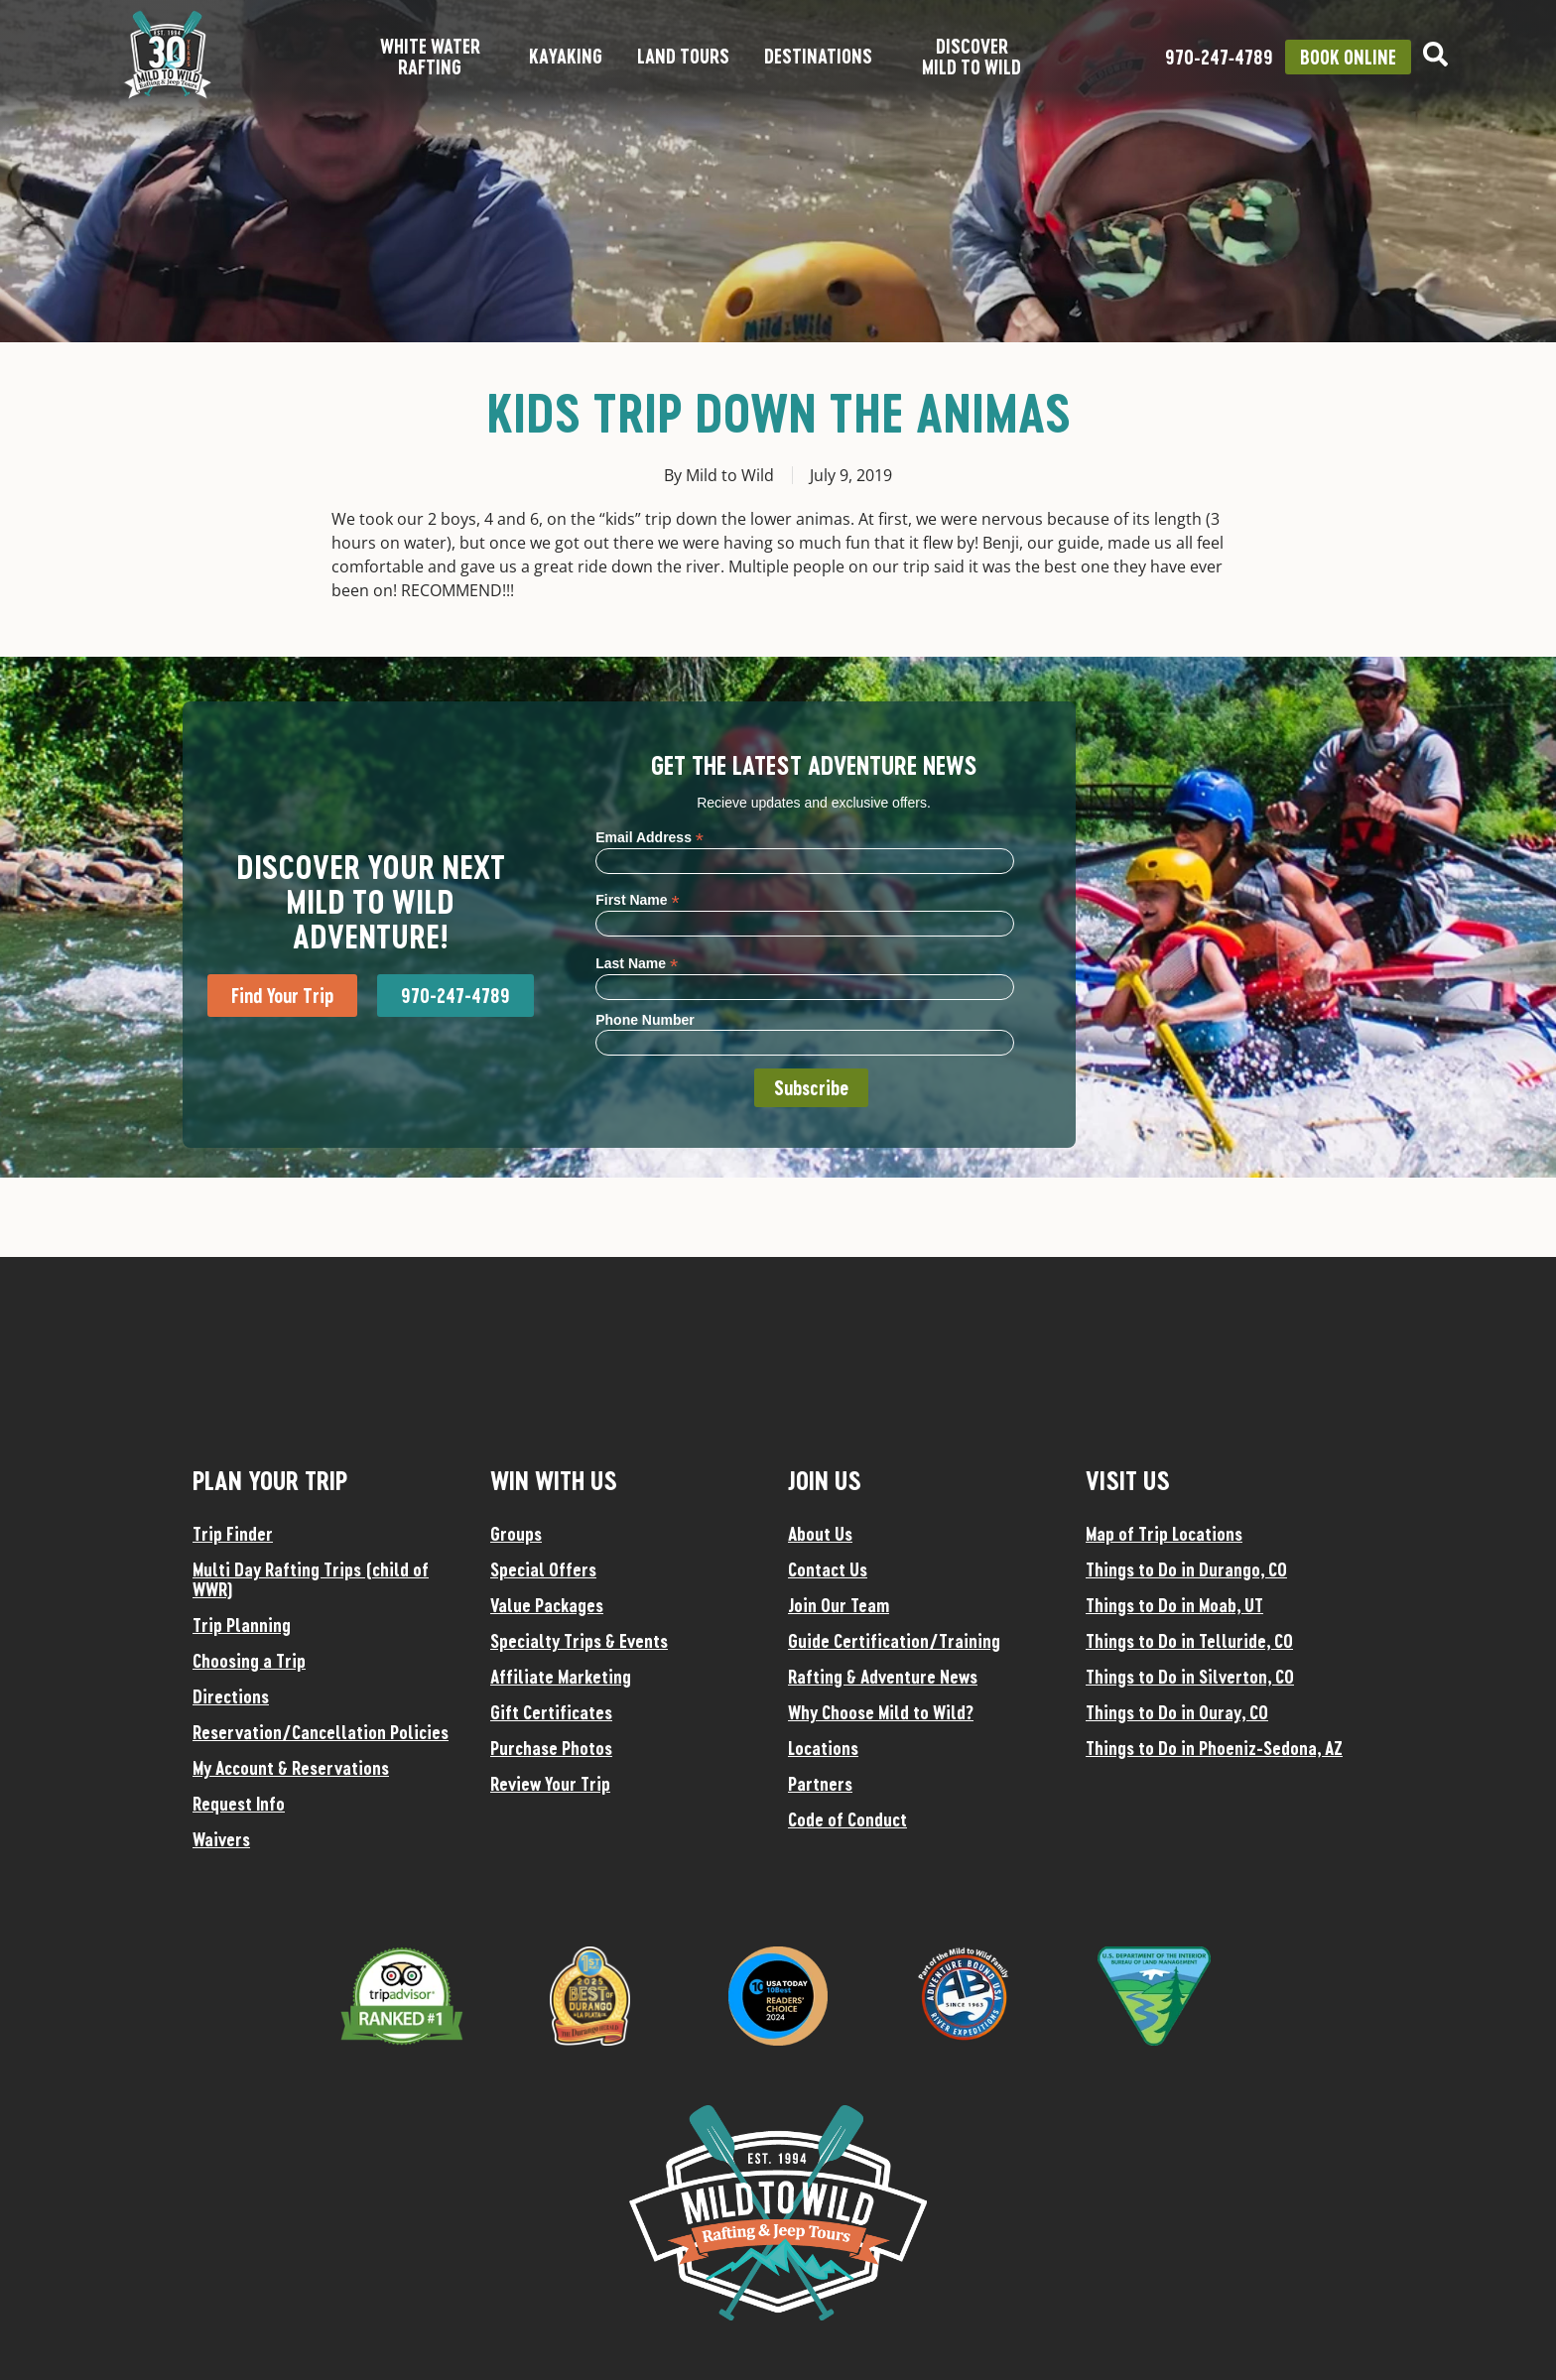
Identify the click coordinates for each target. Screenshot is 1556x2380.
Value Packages (546, 1605)
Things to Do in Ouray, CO (1177, 1712)
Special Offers (543, 1569)
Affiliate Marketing (560, 1677)
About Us (820, 1534)
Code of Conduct (847, 1819)
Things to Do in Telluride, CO (1189, 1641)
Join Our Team (838, 1605)
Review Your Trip (550, 1784)
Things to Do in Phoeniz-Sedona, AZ (1214, 1748)
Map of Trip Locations (1164, 1534)
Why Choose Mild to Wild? (880, 1712)
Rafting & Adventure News (882, 1677)
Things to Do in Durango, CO (1186, 1569)
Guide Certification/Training (894, 1641)
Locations (823, 1748)
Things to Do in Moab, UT (1174, 1605)
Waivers (221, 1839)
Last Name (636, 962)
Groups (516, 1534)
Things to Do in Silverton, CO (1190, 1677)
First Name (637, 899)
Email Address (649, 836)
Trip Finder (233, 1534)
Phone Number (645, 1020)
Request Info (239, 1804)
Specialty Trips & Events (579, 1641)
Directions (231, 1696)
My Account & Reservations (291, 1768)
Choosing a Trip (249, 1661)
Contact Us (827, 1569)
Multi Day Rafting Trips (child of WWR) (311, 1579)
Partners (820, 1784)
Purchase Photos (551, 1748)
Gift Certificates (551, 1712)
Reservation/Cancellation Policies (321, 1732)
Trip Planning (242, 1625)
